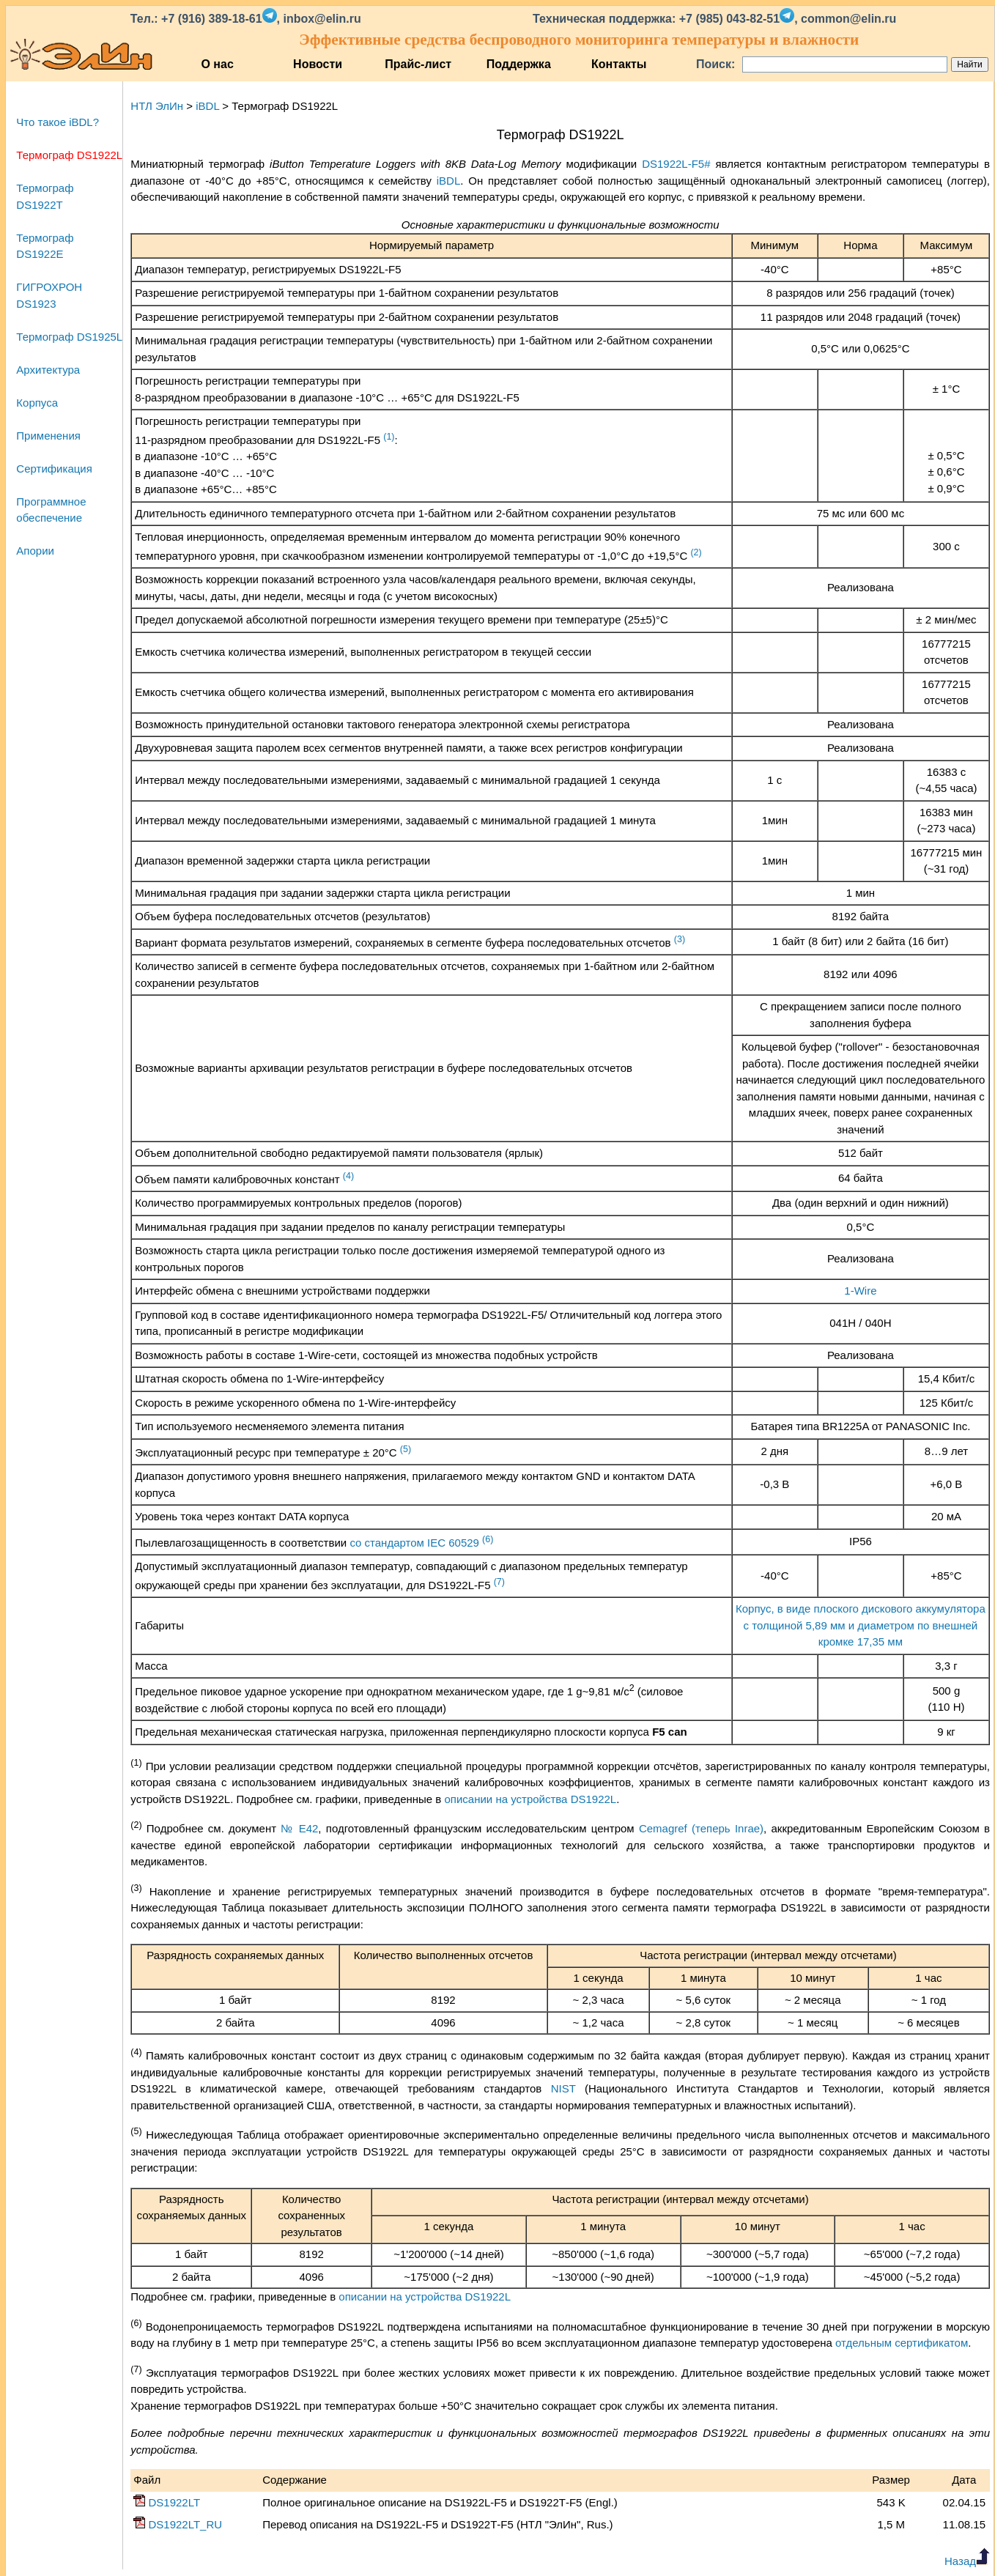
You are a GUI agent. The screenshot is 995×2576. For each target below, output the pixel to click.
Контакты (618, 64)
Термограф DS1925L (69, 336)
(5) (405, 1449)
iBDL (207, 106)
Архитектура (48, 369)
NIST (563, 2088)
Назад (967, 2561)
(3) (679, 939)
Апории (35, 550)
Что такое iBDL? (57, 122)
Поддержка (519, 64)
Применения (48, 435)
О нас (217, 64)
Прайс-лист (418, 64)
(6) (487, 1539)
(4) (348, 1176)
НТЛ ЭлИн (156, 106)
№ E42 (299, 1828)
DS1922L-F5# (676, 164)
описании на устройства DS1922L (531, 1799)
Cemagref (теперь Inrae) (701, 1828)
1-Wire (860, 1290)
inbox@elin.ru (321, 18)
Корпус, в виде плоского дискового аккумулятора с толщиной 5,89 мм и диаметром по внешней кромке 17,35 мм (860, 1625)
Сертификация (54, 468)
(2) (695, 552)
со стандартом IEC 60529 (414, 1542)
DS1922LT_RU (177, 2524)
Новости (317, 64)
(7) (499, 1582)
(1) (388, 437)
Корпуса (37, 402)
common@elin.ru (848, 18)
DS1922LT (166, 2502)
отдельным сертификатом (901, 2342)
